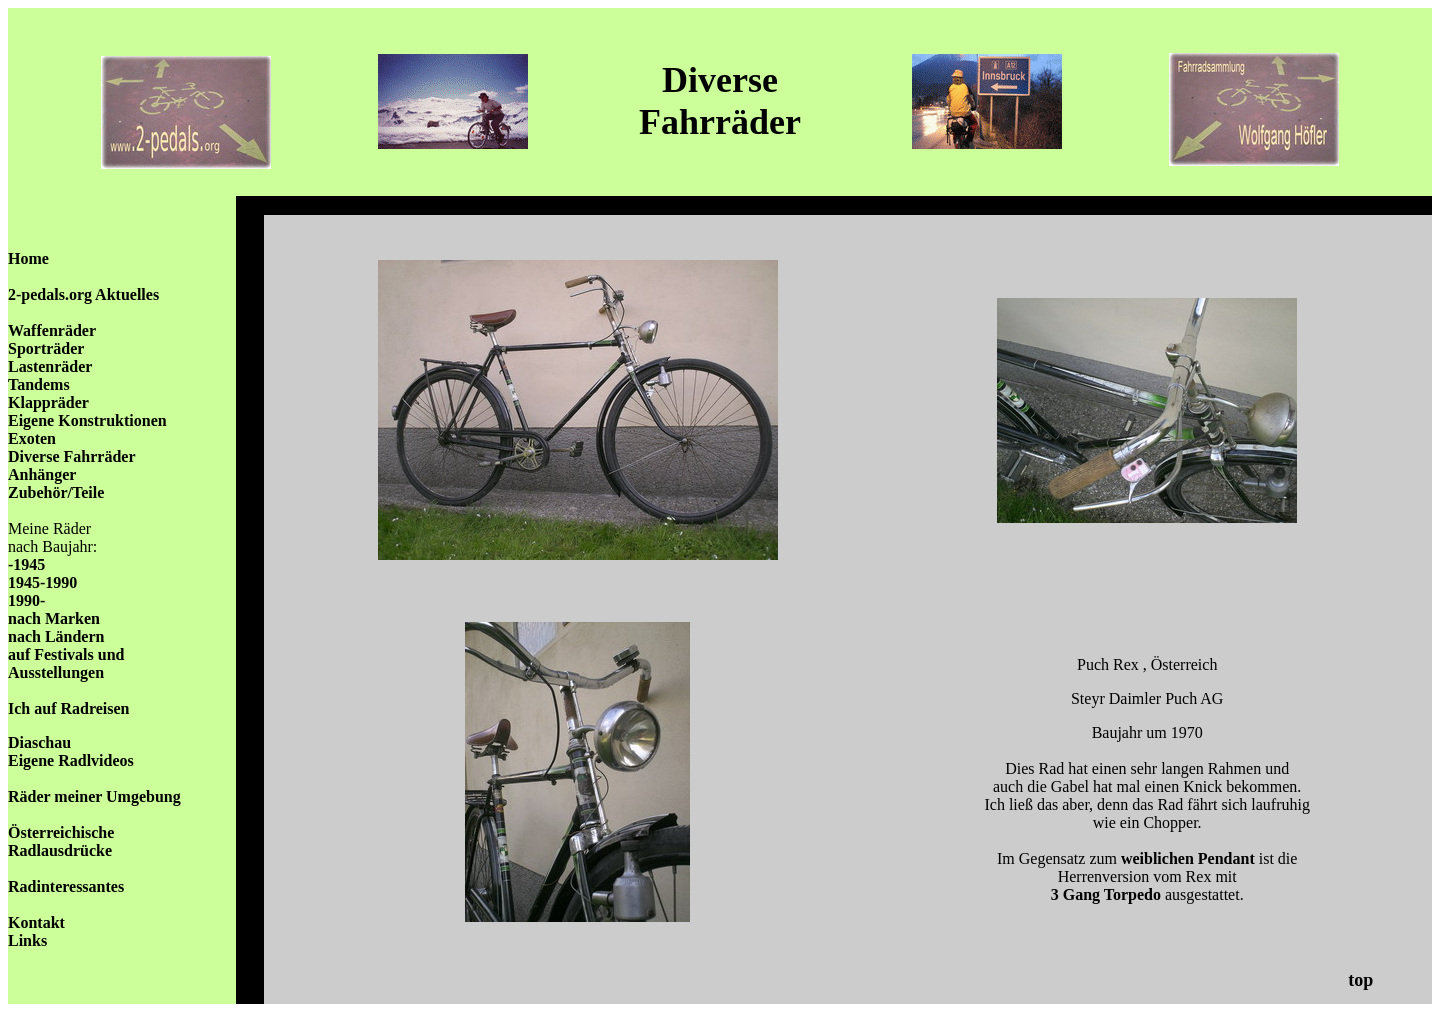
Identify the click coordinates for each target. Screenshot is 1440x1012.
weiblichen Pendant (1186, 858)
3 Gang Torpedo (1106, 894)
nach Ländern (56, 636)
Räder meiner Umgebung (94, 796)
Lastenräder (50, 366)
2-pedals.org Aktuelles (83, 294)
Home (28, 258)
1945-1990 (42, 582)
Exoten (32, 438)
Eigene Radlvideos (71, 760)
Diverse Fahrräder (72, 456)
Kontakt (36, 922)
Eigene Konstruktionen (87, 420)
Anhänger (42, 474)
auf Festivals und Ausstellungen (66, 663)
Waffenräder (52, 330)
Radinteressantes (66, 886)
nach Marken (54, 618)
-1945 (26, 564)
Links (27, 940)
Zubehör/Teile (56, 492)
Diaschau (39, 742)
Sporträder (46, 348)
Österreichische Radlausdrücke (61, 841)
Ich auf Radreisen (69, 708)
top (1360, 980)
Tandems (39, 384)
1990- (26, 600)
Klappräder (48, 402)
